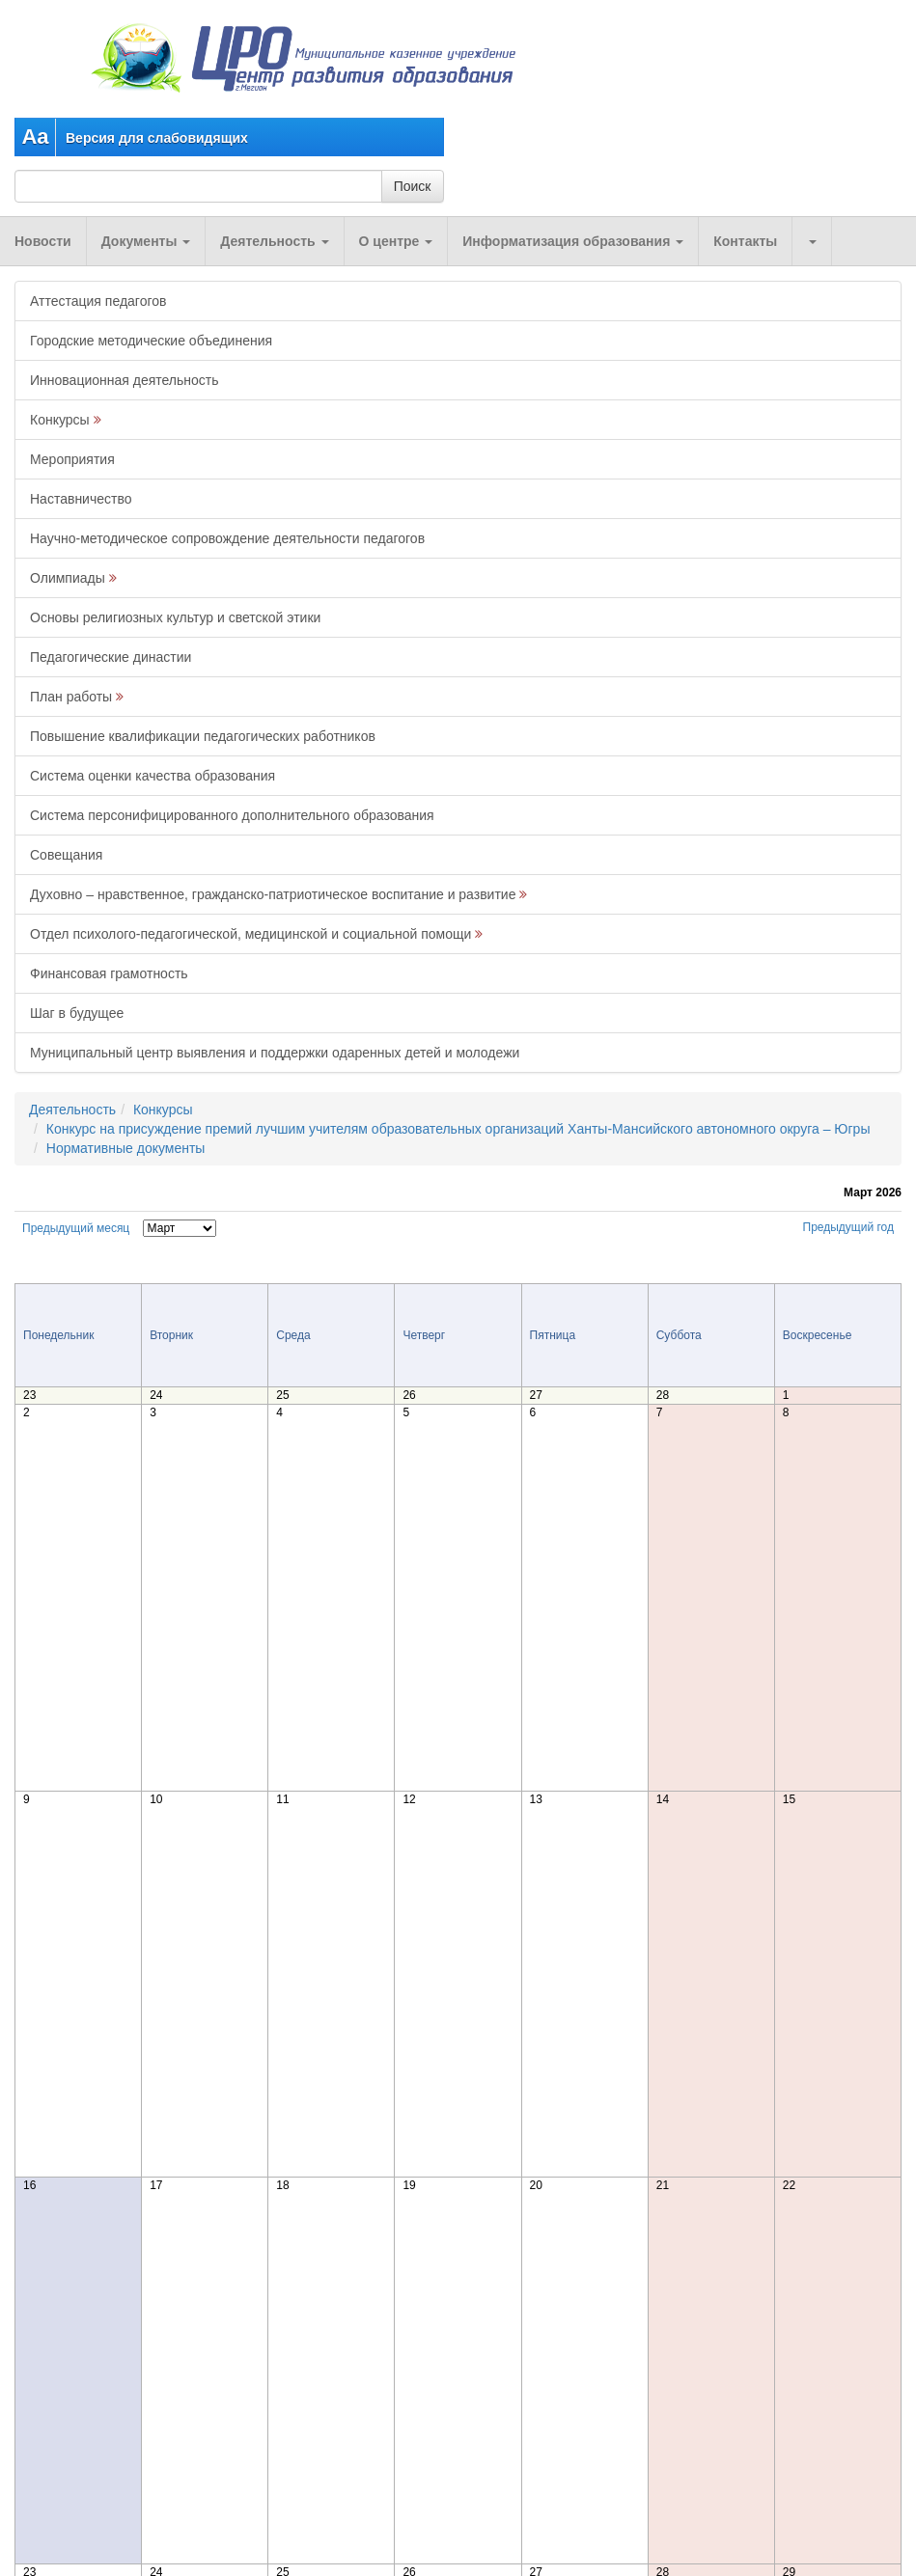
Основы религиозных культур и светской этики (175, 617)
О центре (396, 241)
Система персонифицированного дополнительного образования (232, 815)
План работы (71, 696)
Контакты (745, 241)
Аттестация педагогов (98, 301)
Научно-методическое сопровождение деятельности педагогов (227, 538)
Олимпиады (67, 578)
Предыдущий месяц (75, 1228)
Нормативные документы (126, 1148)
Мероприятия (72, 459)
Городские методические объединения (151, 340)
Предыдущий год (848, 1227)
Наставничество (81, 499)
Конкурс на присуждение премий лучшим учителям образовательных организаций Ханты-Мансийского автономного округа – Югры (458, 1129)
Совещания (66, 855)
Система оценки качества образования (152, 775)
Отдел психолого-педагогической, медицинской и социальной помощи (250, 934)
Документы (146, 241)
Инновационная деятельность (124, 380)
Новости (42, 241)
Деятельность (274, 241)
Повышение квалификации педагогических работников (202, 736)
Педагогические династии (110, 657)
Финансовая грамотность (109, 973)
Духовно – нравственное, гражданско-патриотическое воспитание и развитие (272, 894)
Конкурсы (60, 419)
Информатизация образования (572, 241)
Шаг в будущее (77, 1013)
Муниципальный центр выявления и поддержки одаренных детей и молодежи (274, 1052)
